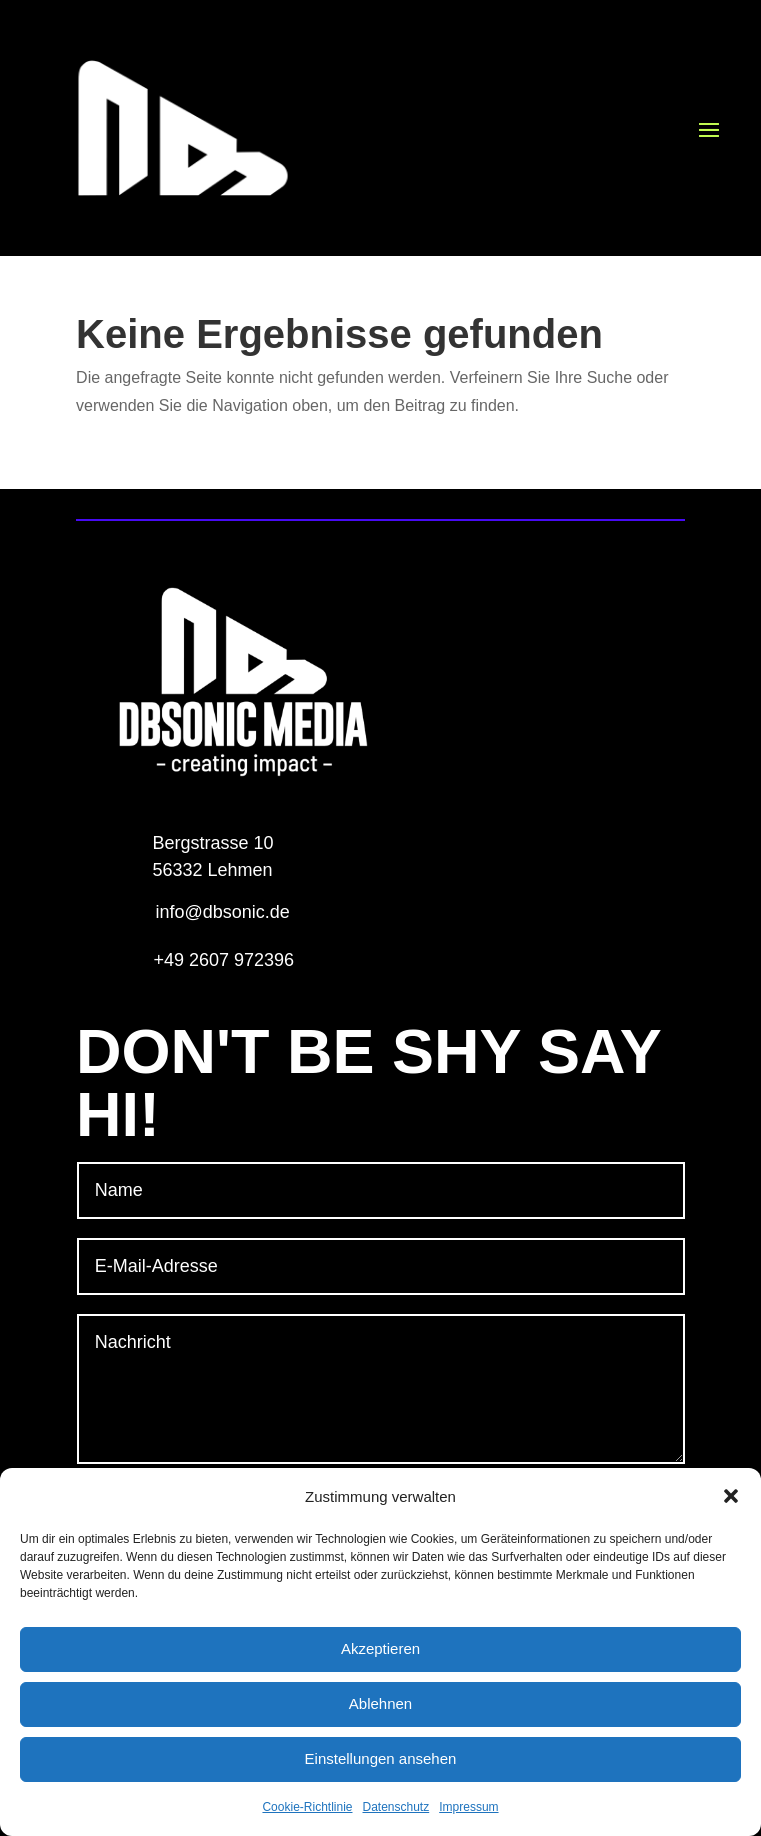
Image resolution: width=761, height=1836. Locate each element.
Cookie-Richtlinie (307, 1807)
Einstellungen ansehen (381, 1758)
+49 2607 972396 (223, 960)
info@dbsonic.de (222, 912)
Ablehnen (380, 1703)
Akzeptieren (380, 1648)
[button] (731, 1496)
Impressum (468, 1807)
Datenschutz (396, 1807)
